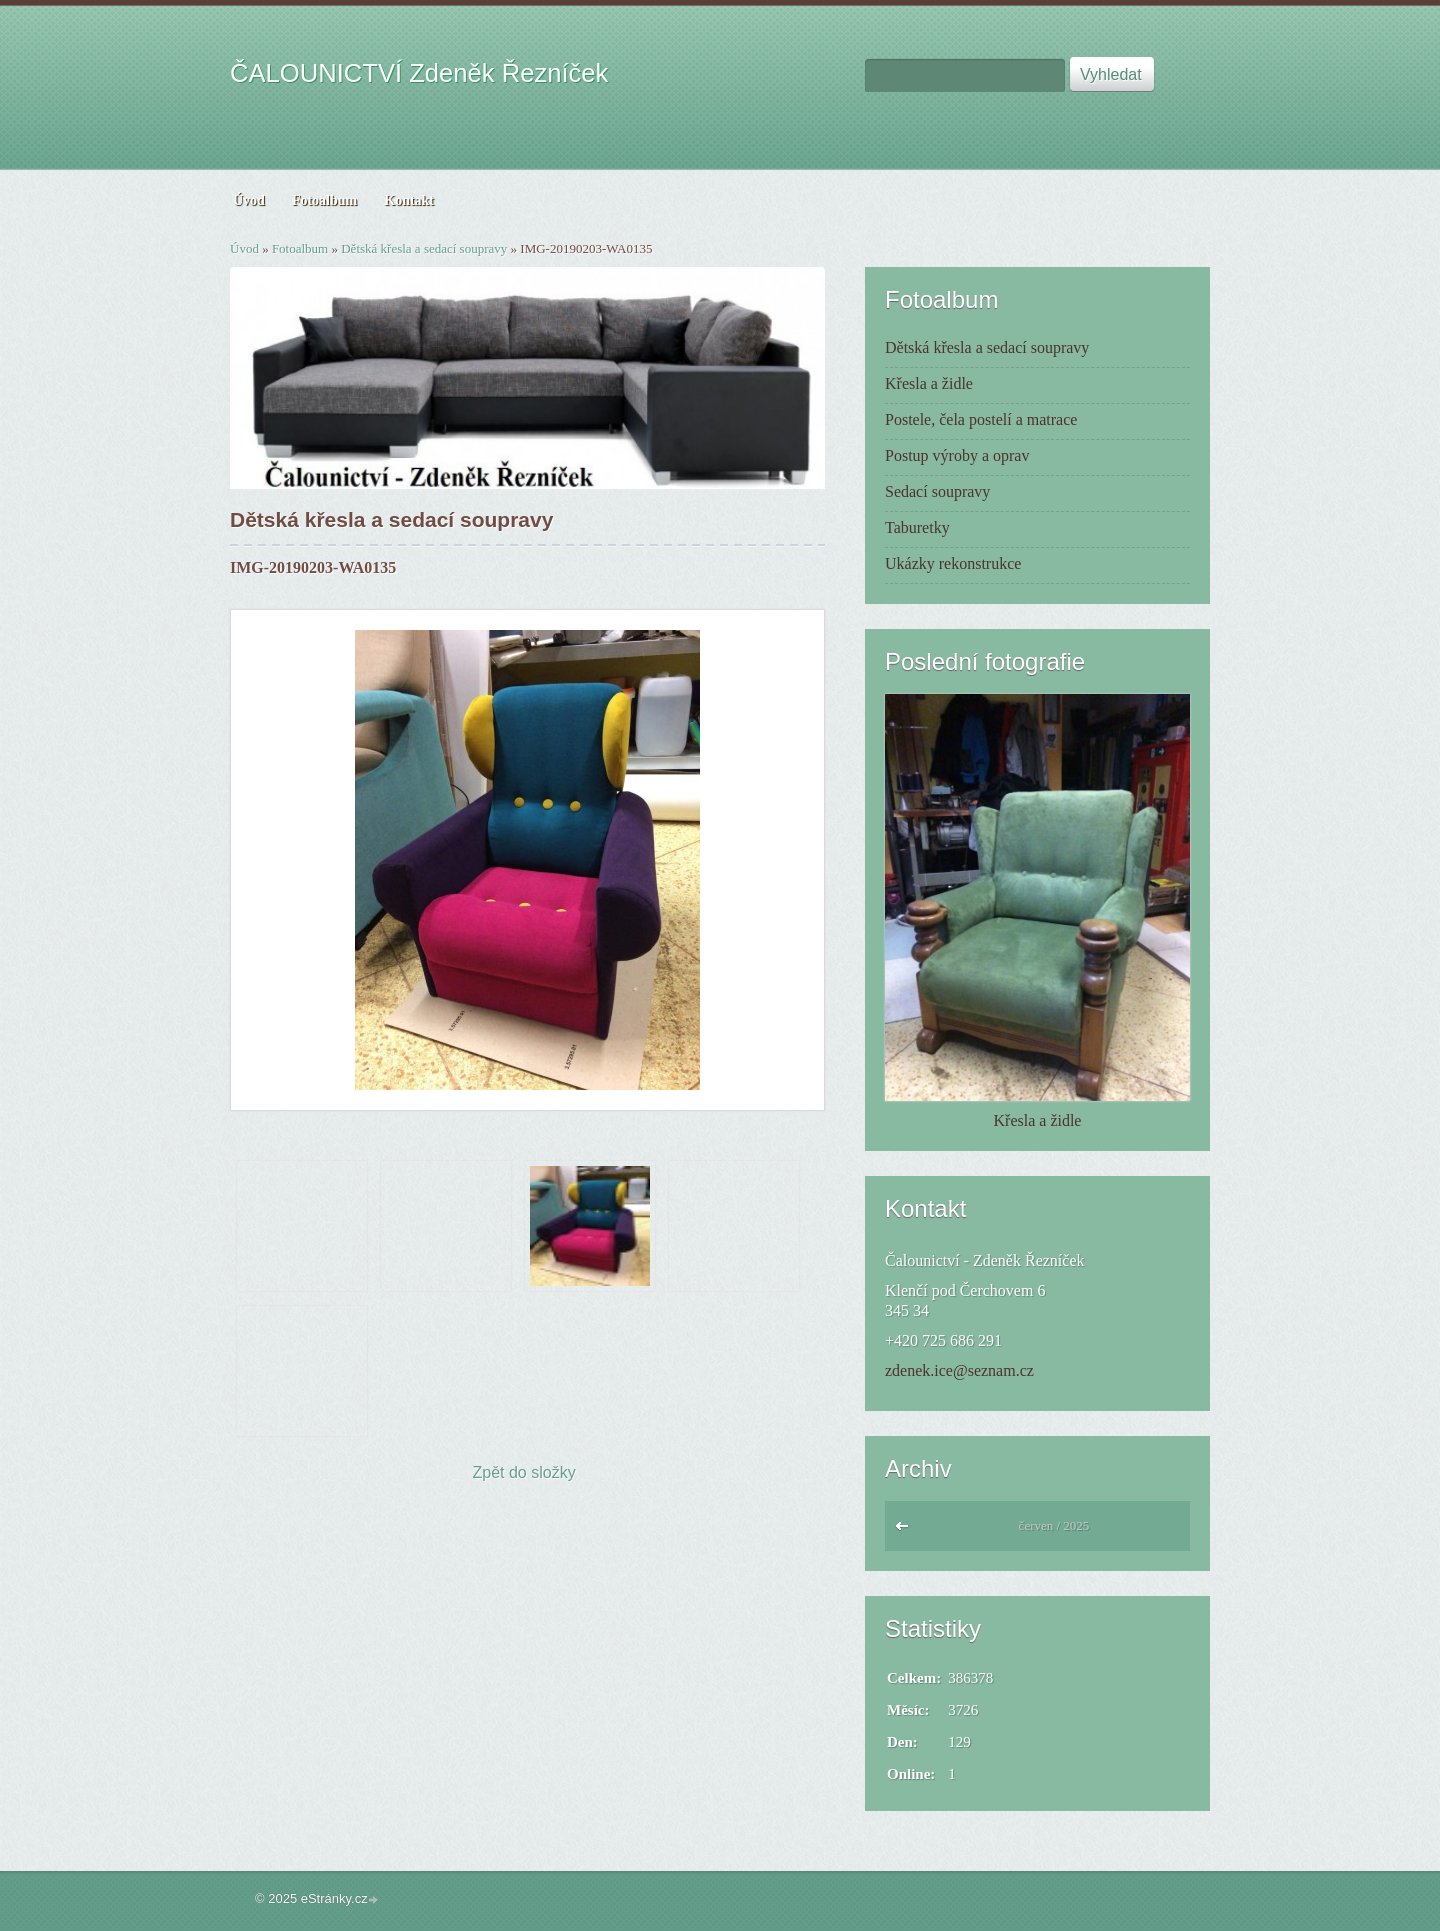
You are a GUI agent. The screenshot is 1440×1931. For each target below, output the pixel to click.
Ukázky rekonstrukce (953, 563)
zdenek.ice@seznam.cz (959, 1370)
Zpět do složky (524, 1472)
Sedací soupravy (937, 491)
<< (906, 1531)
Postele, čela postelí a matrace (981, 419)
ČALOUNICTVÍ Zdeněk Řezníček (419, 73)
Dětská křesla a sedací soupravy (424, 248)
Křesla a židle (929, 383)
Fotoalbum (300, 248)
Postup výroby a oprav (957, 455)
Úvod (244, 248)
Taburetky (917, 527)
